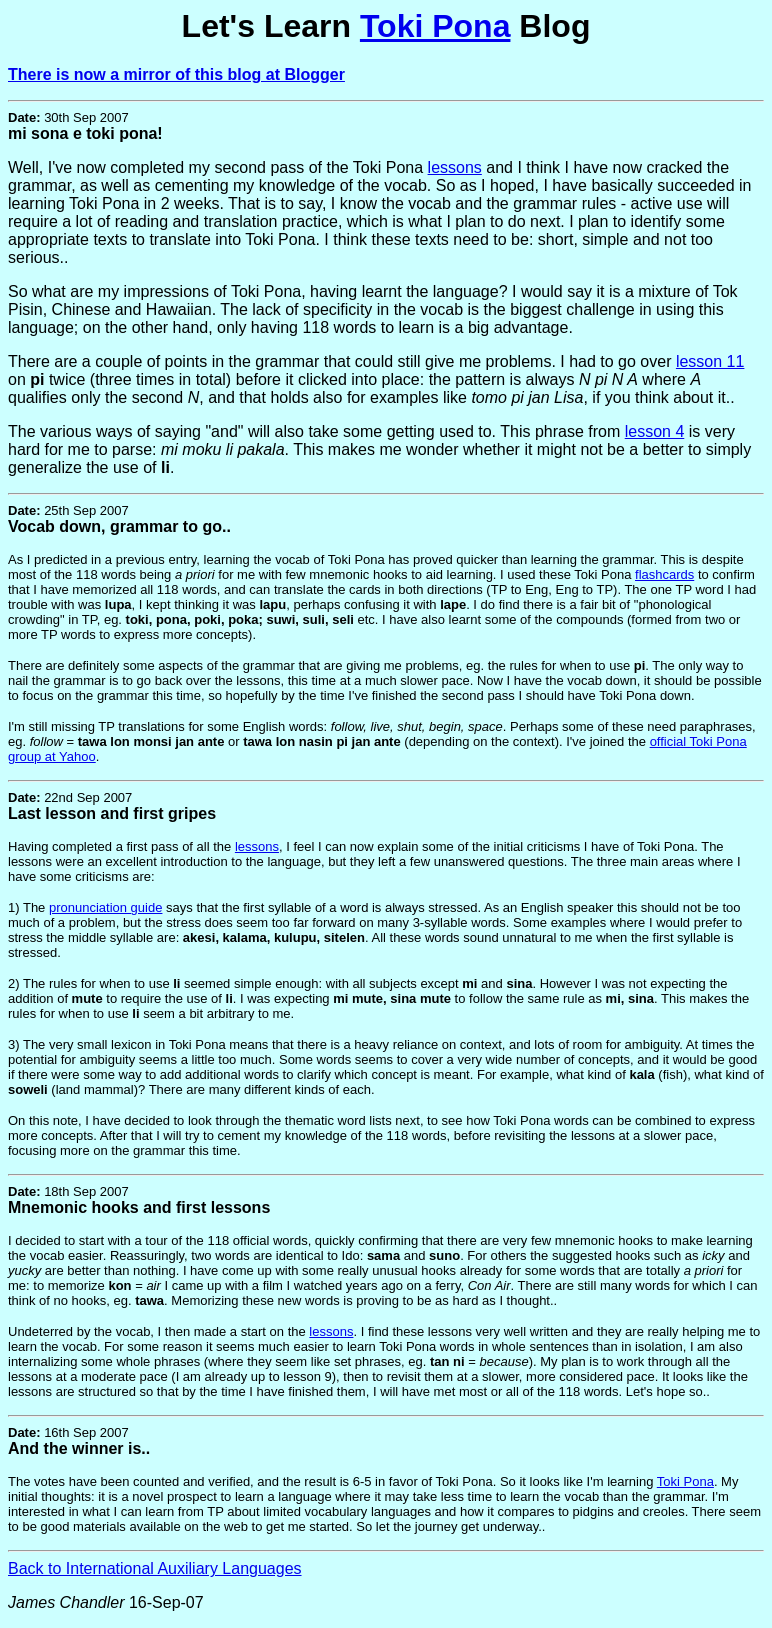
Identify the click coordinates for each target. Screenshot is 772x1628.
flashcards (664, 574)
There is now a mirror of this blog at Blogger (176, 74)
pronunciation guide (105, 907)
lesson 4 (655, 431)
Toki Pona (435, 26)
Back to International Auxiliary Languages (155, 1568)
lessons (455, 167)
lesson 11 (710, 361)
